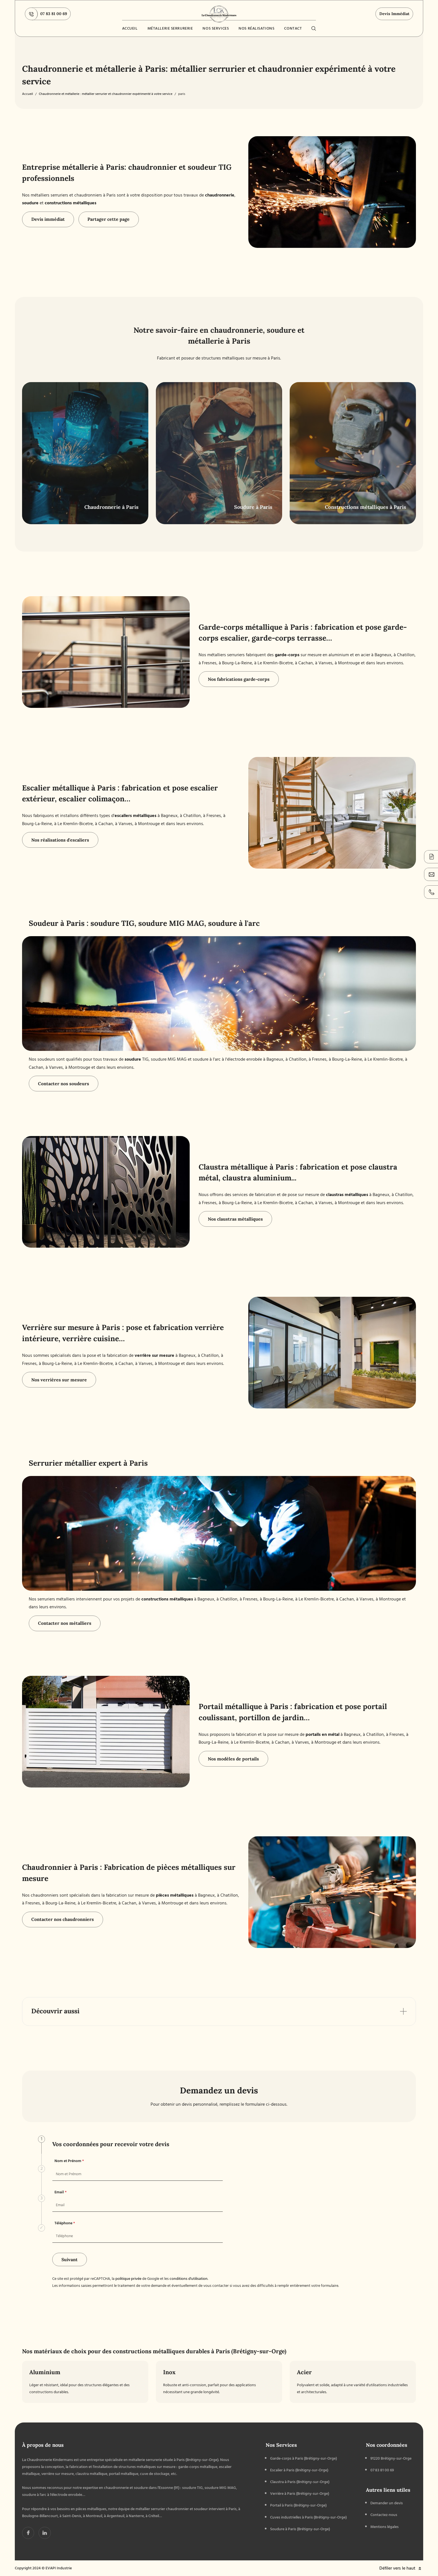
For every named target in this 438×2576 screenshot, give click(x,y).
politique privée (128, 2278)
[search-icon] (313, 28)
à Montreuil (92, 2516)
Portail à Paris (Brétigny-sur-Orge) (298, 2505)
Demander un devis (386, 2503)
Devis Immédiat (394, 13)
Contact (293, 28)
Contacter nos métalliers (64, 1623)
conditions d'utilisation (189, 2278)
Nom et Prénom (69, 2161)
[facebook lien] (45, 2533)
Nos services (216, 28)
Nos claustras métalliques (235, 1219)
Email (60, 2192)
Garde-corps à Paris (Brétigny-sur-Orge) (303, 2458)
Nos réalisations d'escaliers (60, 840)
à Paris (231, 2509)
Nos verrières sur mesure (59, 1379)
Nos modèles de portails (233, 1759)
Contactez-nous (383, 2515)
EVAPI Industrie (59, 2568)
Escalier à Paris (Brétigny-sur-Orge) (299, 2470)
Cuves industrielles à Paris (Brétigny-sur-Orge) (308, 2517)
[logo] (219, 14)
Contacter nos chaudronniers (62, 1919)
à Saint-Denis (70, 2516)
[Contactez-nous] (431, 874)
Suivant (69, 2259)
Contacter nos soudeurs (63, 1083)
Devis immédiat (48, 219)
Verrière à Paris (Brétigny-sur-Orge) (299, 2493)
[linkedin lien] (28, 2533)
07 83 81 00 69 (46, 14)
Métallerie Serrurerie (170, 28)
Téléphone (64, 2223)
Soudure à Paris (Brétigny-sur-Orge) (300, 2529)
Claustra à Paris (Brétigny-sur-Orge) (299, 2482)
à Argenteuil (114, 2516)
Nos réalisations (256, 28)
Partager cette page (108, 219)
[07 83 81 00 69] (431, 891)
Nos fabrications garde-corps (239, 679)
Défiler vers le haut (401, 2568)
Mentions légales (384, 2527)
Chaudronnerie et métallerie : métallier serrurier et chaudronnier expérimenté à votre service (105, 94)
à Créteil (152, 2516)
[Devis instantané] (431, 856)
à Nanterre (135, 2516)
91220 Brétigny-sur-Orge (390, 2458)
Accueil (130, 28)
